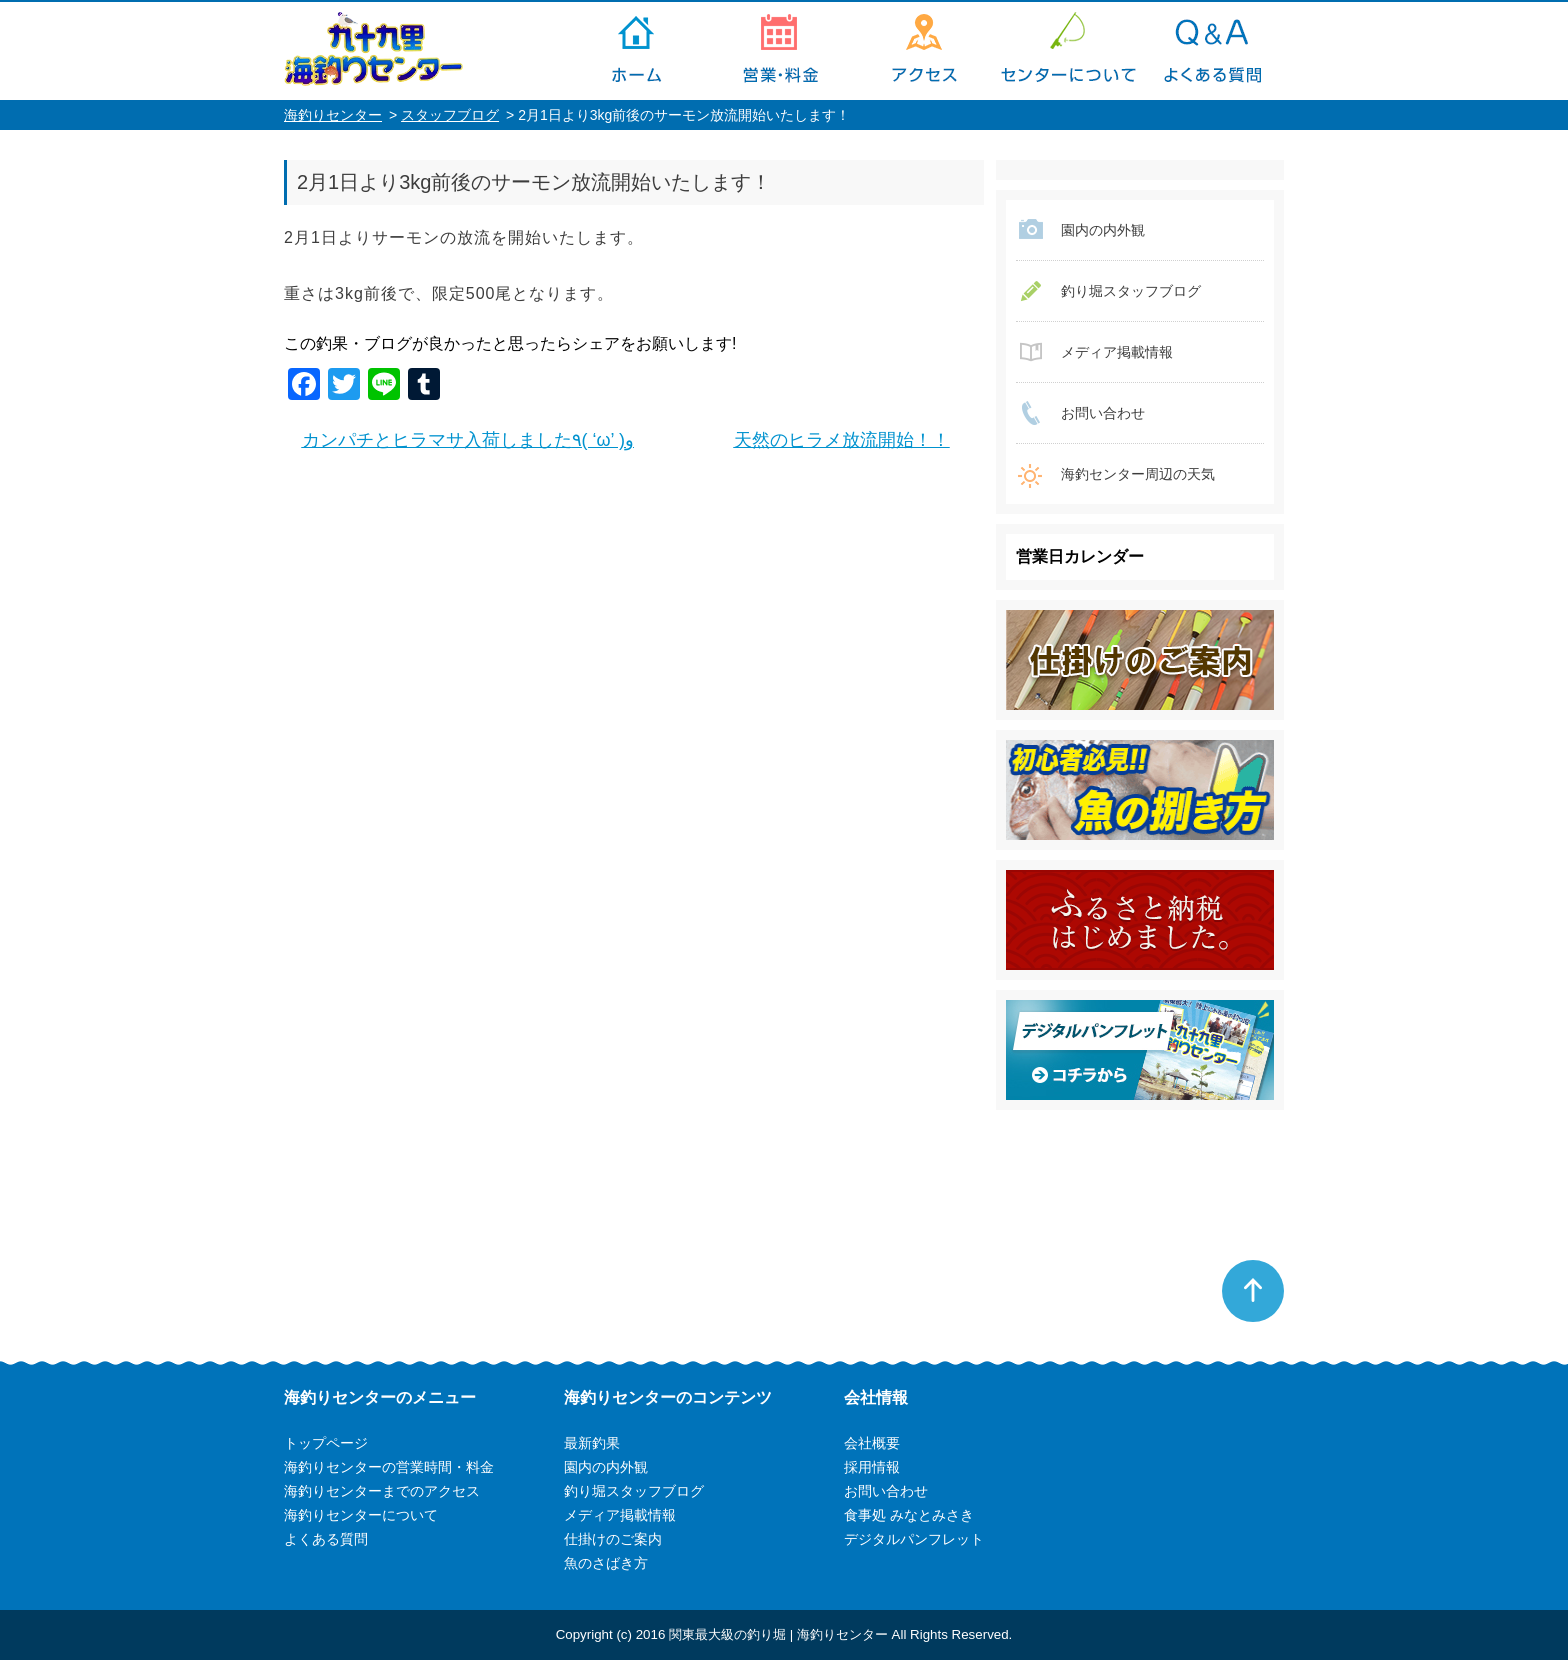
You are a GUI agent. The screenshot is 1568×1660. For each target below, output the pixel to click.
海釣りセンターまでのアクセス (924, 51)
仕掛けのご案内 (613, 1539)
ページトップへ (1253, 1291)
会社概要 (872, 1443)
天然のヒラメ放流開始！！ (842, 440)
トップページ (636, 51)
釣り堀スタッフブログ (1131, 291)
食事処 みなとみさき (909, 1515)
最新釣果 (592, 1443)
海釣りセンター (333, 115)
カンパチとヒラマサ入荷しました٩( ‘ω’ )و (468, 440)
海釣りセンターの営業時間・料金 (780, 51)
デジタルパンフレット (914, 1539)
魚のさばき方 (606, 1563)
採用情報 (872, 1467)
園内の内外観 (1103, 230)
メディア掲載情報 (1117, 352)
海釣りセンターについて (1068, 51)
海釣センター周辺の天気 (1138, 474)
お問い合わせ (1103, 413)
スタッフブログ (450, 115)
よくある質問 (1212, 51)
